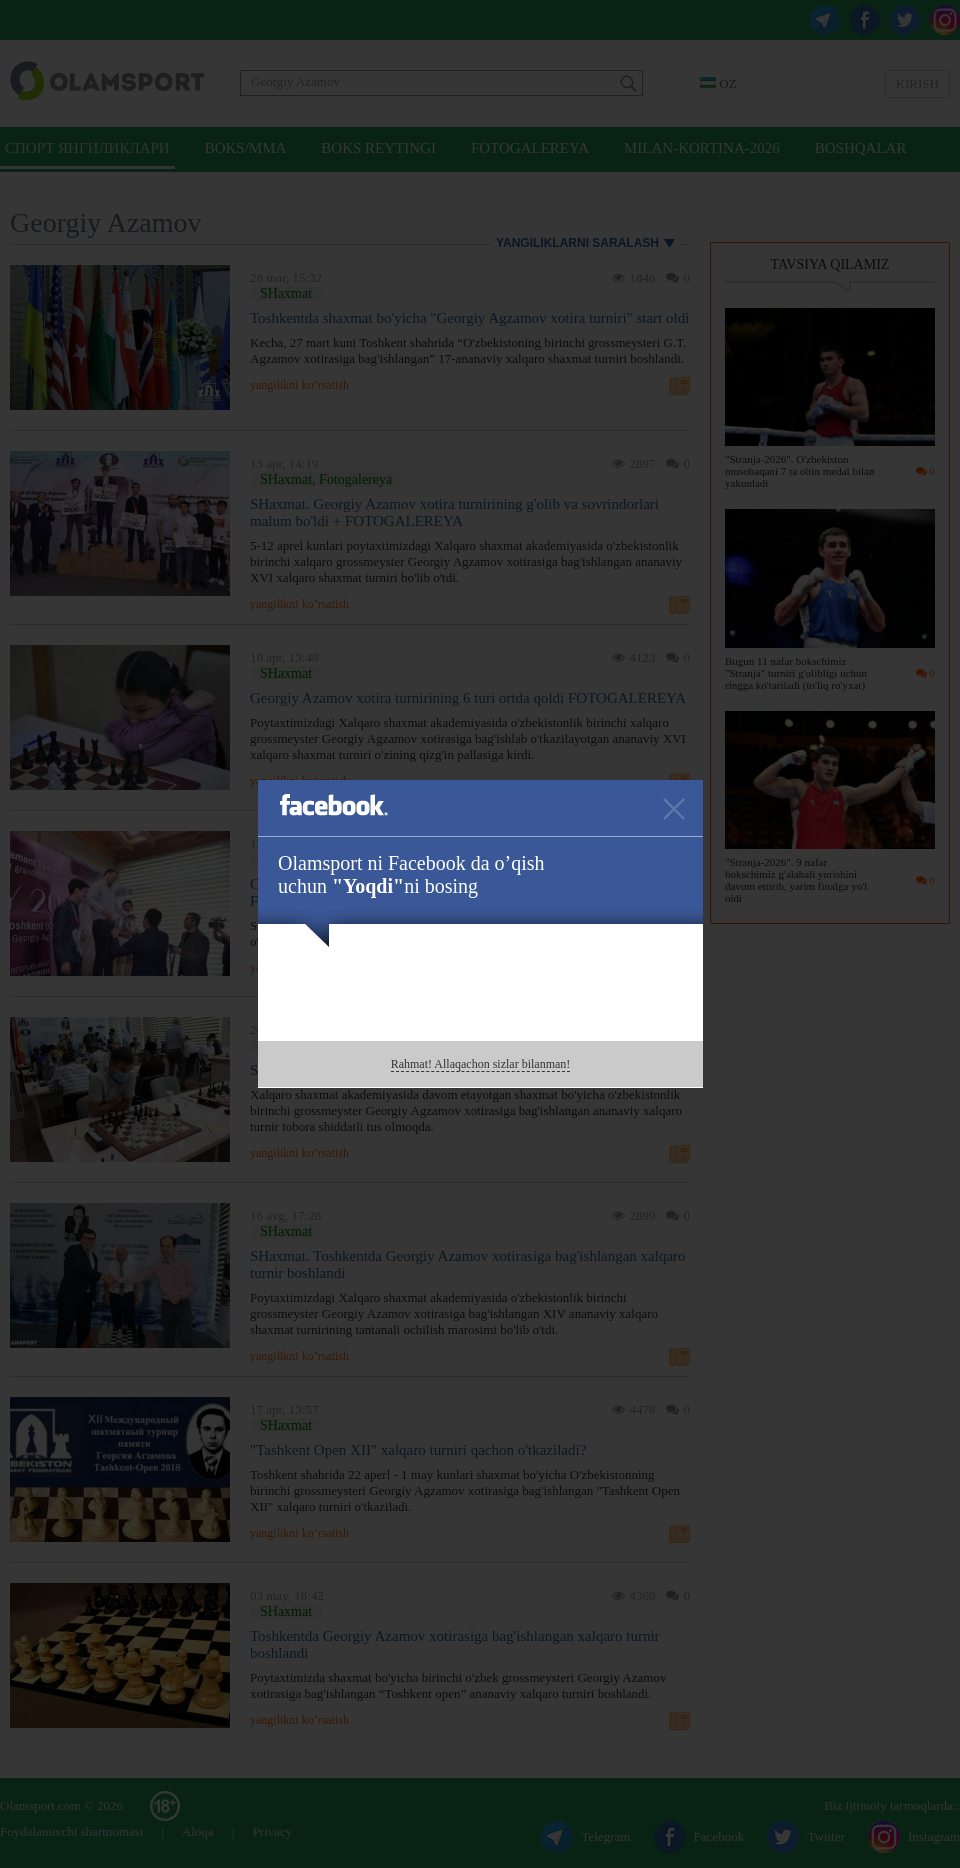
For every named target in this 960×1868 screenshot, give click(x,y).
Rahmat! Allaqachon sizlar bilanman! (481, 1064)
